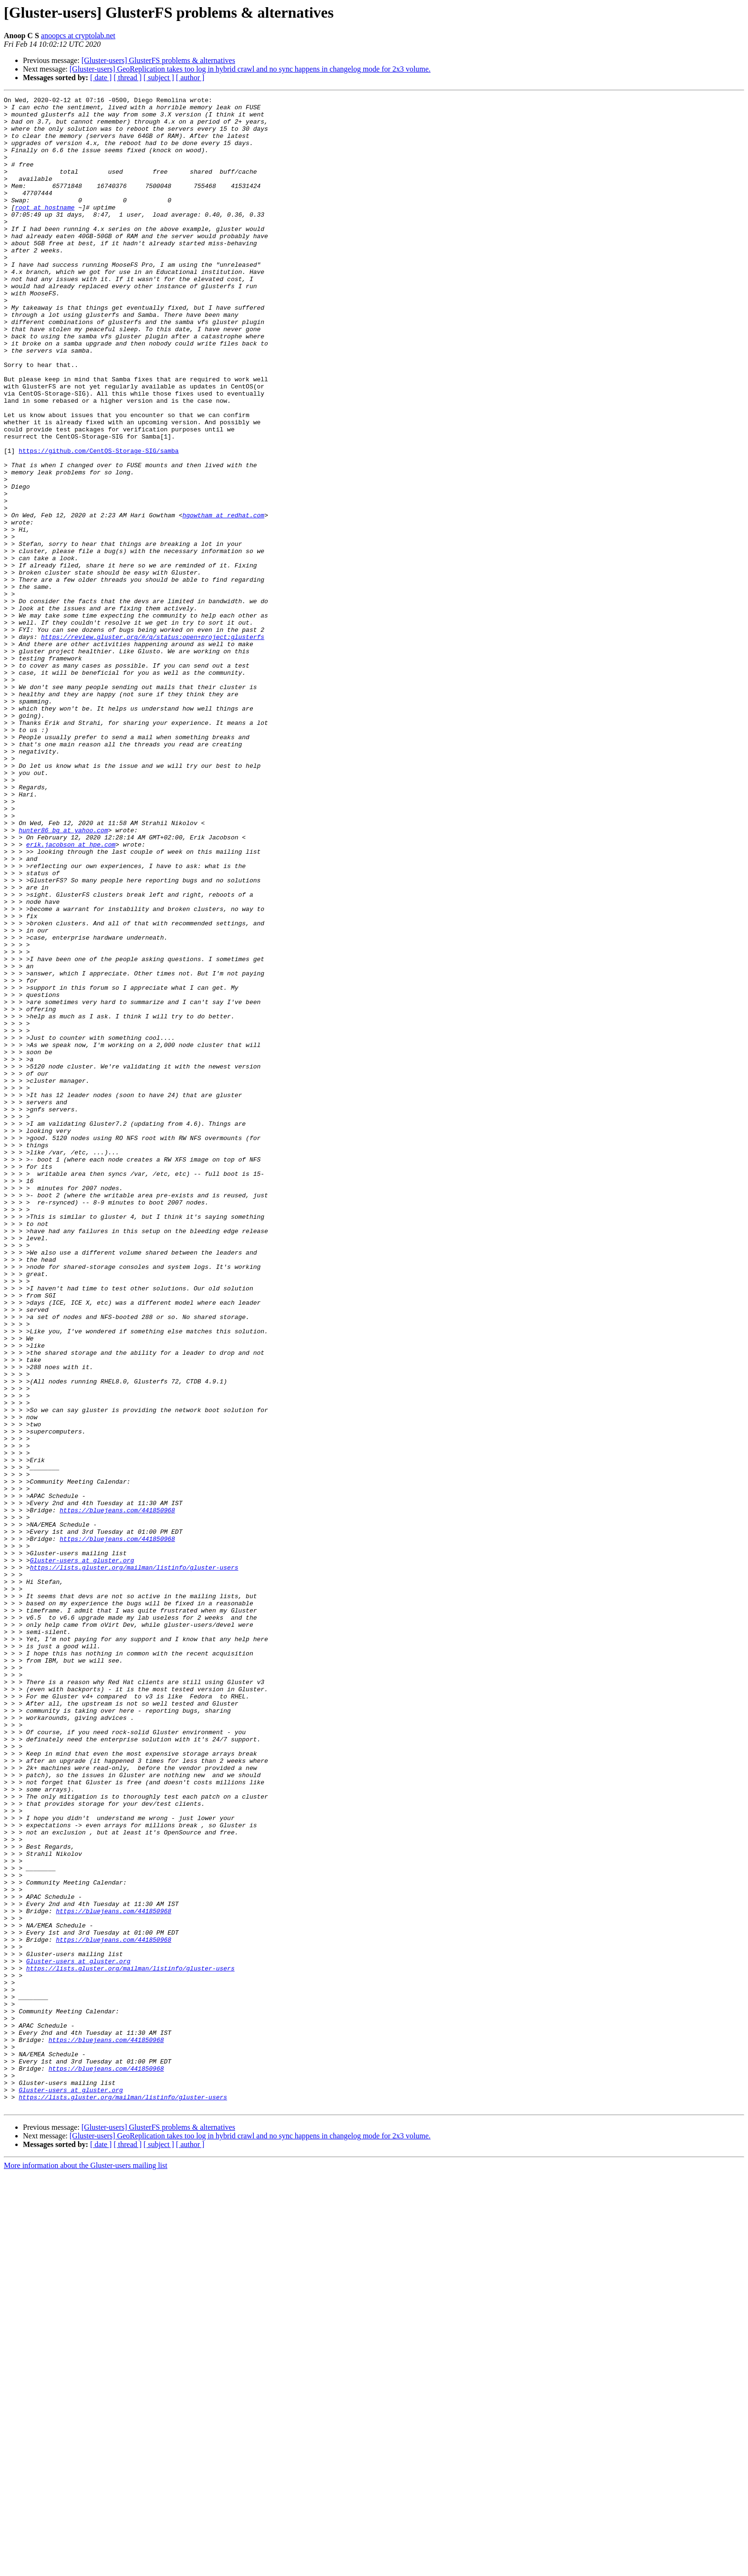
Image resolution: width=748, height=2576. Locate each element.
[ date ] (101, 77)
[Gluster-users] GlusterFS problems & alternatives (158, 60)
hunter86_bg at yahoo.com (63, 977)
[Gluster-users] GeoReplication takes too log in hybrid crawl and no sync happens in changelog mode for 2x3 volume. (250, 69)
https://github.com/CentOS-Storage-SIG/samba (98, 522)
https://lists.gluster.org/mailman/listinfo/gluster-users (134, 1862)
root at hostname (44, 230)
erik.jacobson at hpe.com (70, 994)
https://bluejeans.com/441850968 (117, 1793)
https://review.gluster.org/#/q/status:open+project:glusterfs (152, 745)
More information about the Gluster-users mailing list (85, 2568)
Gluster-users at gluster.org (82, 1853)
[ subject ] (159, 77)
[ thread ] (128, 77)
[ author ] (190, 77)
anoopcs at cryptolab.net (78, 35)
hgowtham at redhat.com (223, 599)
